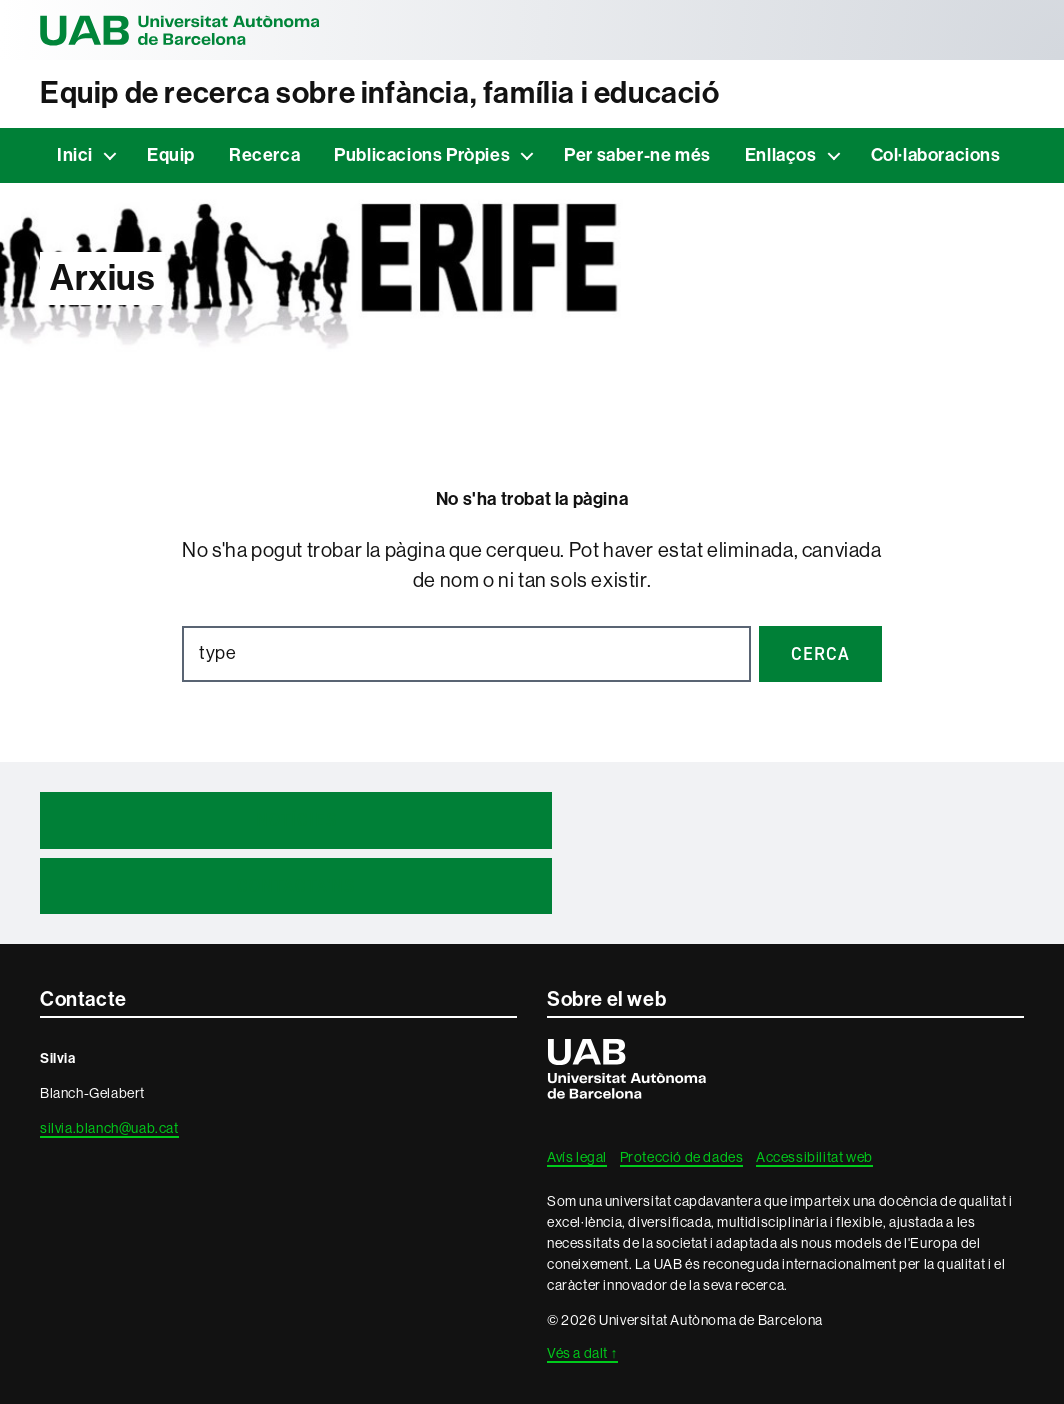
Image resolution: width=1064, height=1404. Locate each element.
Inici (75, 155)
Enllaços (781, 155)
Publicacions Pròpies (422, 155)
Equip (171, 155)
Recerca (264, 155)
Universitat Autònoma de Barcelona (180, 30)
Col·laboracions (936, 155)
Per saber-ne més (637, 155)
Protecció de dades (682, 1157)
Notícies (296, 820)
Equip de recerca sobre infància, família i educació (380, 93)
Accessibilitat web (814, 1157)
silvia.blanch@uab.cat (109, 1128)
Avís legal (577, 1157)
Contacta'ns (296, 886)
